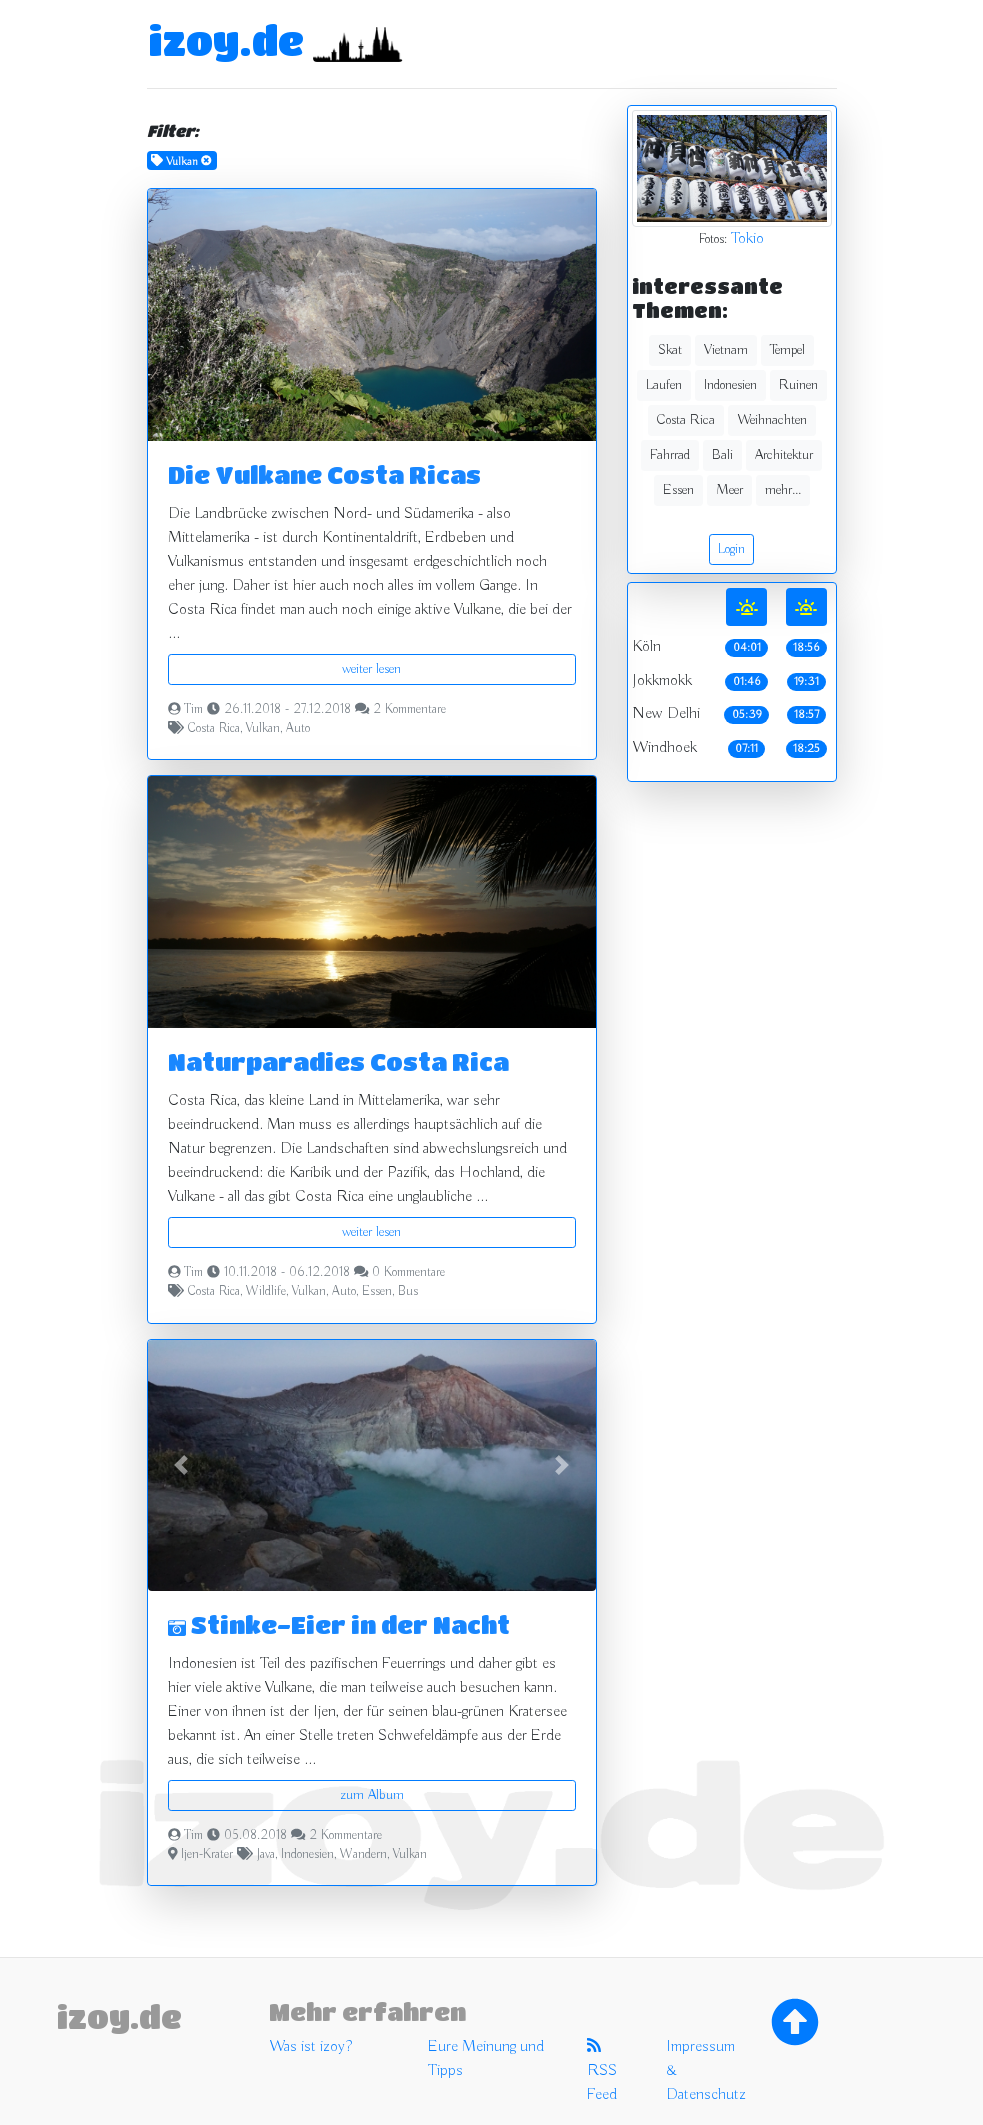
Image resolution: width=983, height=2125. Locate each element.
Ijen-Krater (207, 1855)
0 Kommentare (408, 1273)
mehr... (783, 490)
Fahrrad (670, 455)
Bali (722, 455)
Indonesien (307, 1855)
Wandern (363, 1855)
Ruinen (798, 385)
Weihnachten (772, 420)
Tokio (747, 239)
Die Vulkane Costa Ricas (324, 474)
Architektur (784, 455)
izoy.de (226, 40)
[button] (181, 1466)
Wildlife (266, 1292)
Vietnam (726, 350)
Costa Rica (214, 729)
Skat (670, 350)
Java (266, 1855)
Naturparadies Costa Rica (338, 1061)
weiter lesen (371, 669)
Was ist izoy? (310, 2047)
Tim (193, 710)
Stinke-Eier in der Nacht (339, 1624)
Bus (408, 1292)
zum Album (372, 1795)
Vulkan (263, 729)
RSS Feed (602, 2071)
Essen (377, 1292)
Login (731, 549)
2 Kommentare (409, 710)
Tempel (787, 350)
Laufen (664, 385)
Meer (729, 490)
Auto (298, 729)
